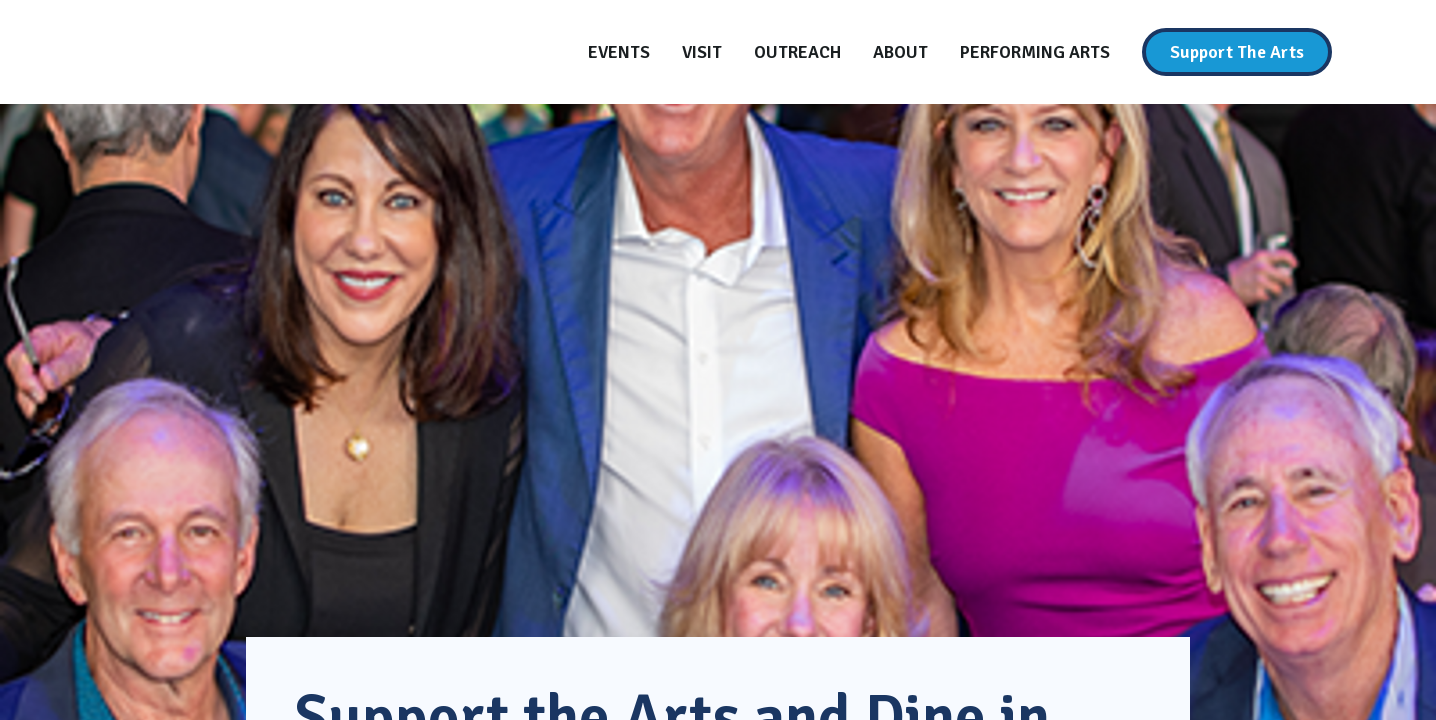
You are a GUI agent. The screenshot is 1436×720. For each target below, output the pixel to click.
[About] (900, 52)
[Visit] (702, 52)
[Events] (619, 52)
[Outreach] (797, 52)
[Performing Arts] (1035, 52)
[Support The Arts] (1237, 52)
